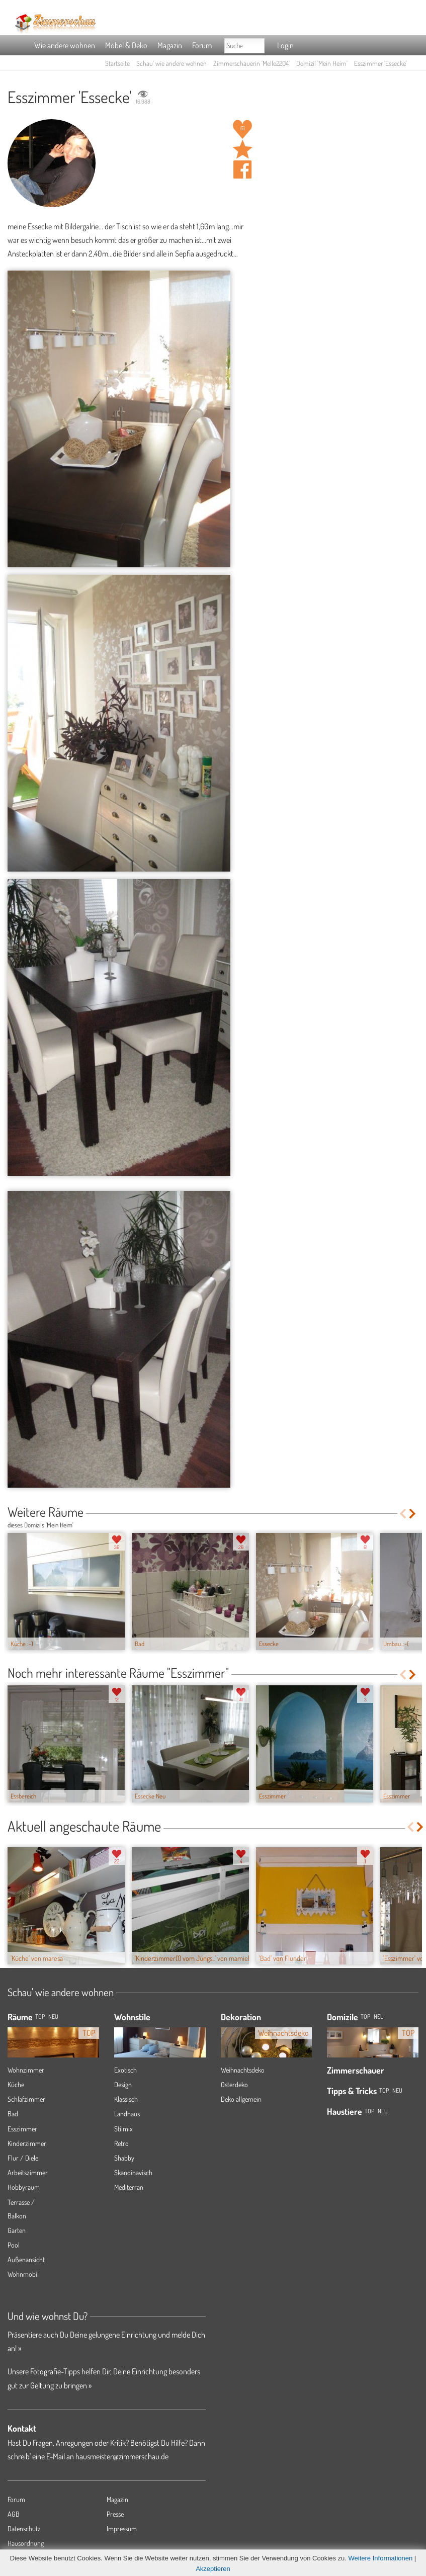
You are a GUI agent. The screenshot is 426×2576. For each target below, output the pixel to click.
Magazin (169, 45)
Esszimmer (22, 2128)
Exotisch (125, 2070)
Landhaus (127, 2113)
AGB (14, 2514)
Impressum (122, 2528)
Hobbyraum (24, 2187)
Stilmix (123, 2128)
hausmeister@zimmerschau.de (121, 2456)
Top (365, 2016)
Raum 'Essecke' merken (242, 149)
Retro (121, 2143)
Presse (115, 2514)
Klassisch (126, 2099)
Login (285, 45)
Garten (17, 2230)
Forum (202, 45)
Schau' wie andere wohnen (171, 63)
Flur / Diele (23, 2158)
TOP (40, 2016)
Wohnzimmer (26, 2070)
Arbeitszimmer (28, 2172)
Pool (14, 2245)
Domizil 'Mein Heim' (322, 63)
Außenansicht (26, 2259)
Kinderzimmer (27, 2143)
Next (413, 1513)
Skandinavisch (133, 2172)
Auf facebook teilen (242, 169)
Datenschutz (24, 2528)
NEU (53, 2016)
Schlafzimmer (26, 2099)
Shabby (124, 2158)
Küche (16, 2084)
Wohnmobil (23, 2274)
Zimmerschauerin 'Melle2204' (251, 63)
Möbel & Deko (126, 45)
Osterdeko (234, 2084)
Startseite (117, 63)
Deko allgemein (241, 2099)
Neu (379, 2016)
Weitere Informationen (381, 2558)
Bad (13, 2113)
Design (123, 2084)
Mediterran (128, 2187)
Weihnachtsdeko (243, 2070)
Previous (402, 1513)
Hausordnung (26, 2543)
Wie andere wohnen (64, 45)
